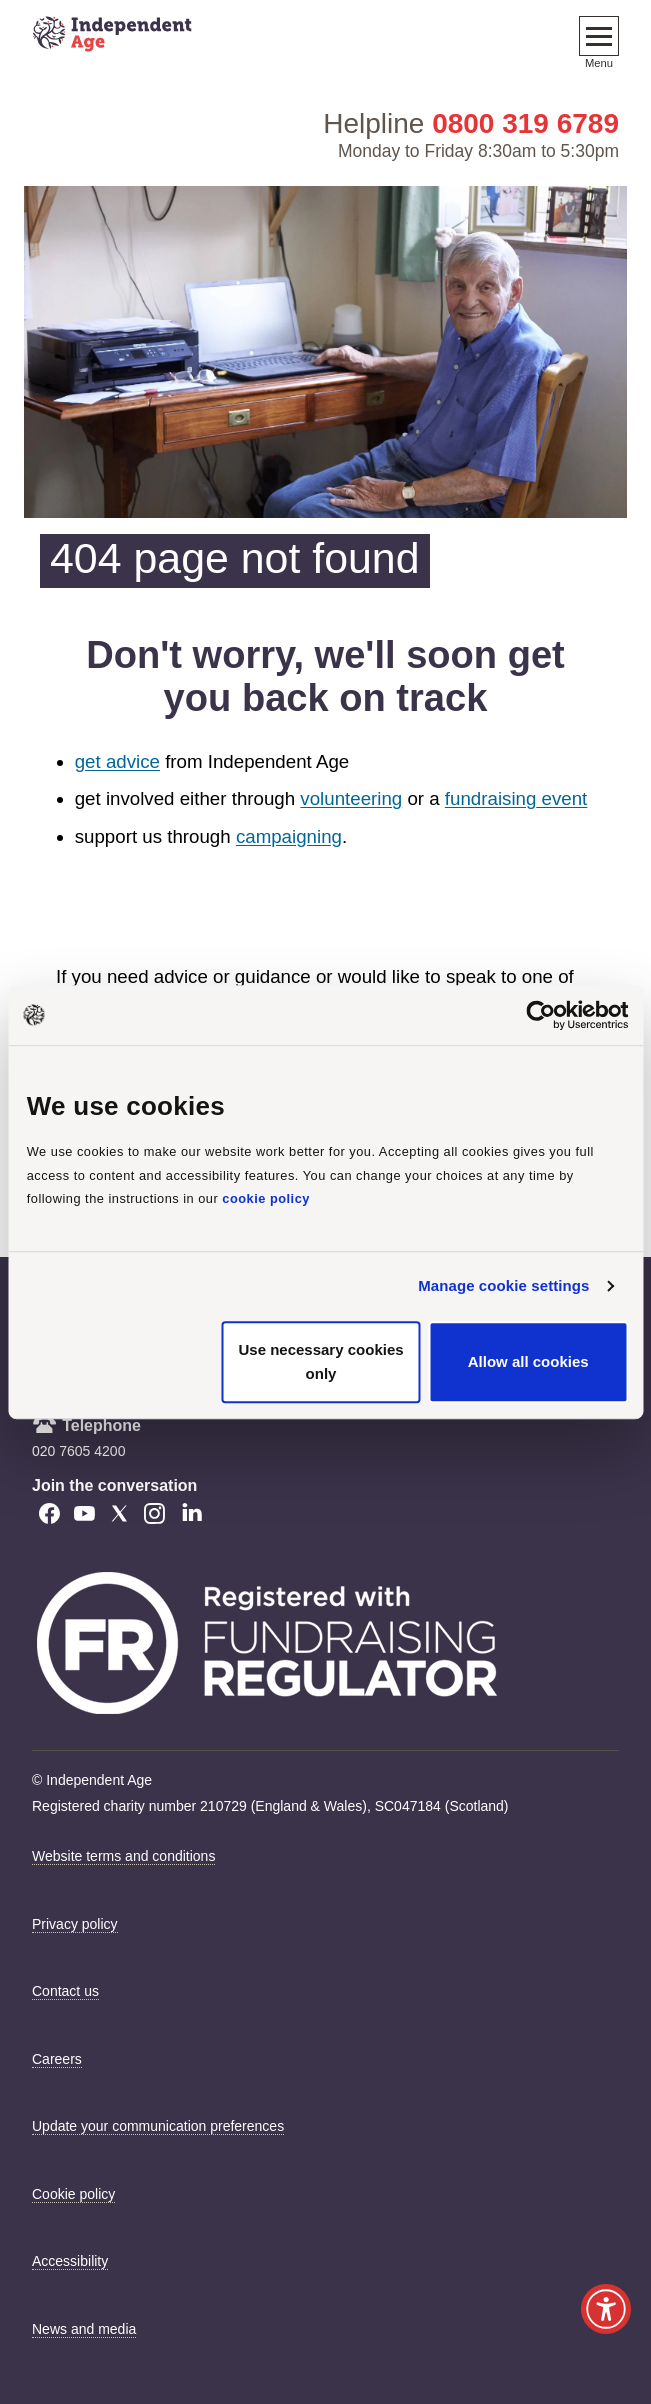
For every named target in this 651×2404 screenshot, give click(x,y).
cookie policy (266, 1199)
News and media (84, 2329)
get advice (117, 761)
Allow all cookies (528, 1361)
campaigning (289, 836)
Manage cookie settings (503, 1285)
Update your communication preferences (158, 2126)
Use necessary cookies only (320, 1361)
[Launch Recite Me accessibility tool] (606, 2309)
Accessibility (70, 2261)
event (561, 798)
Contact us (65, 1991)
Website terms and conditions (123, 1856)
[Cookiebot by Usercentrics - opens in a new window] (540, 1015)
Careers (57, 2059)
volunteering (351, 798)
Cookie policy (73, 2194)
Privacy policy (75, 1924)
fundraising (491, 798)
